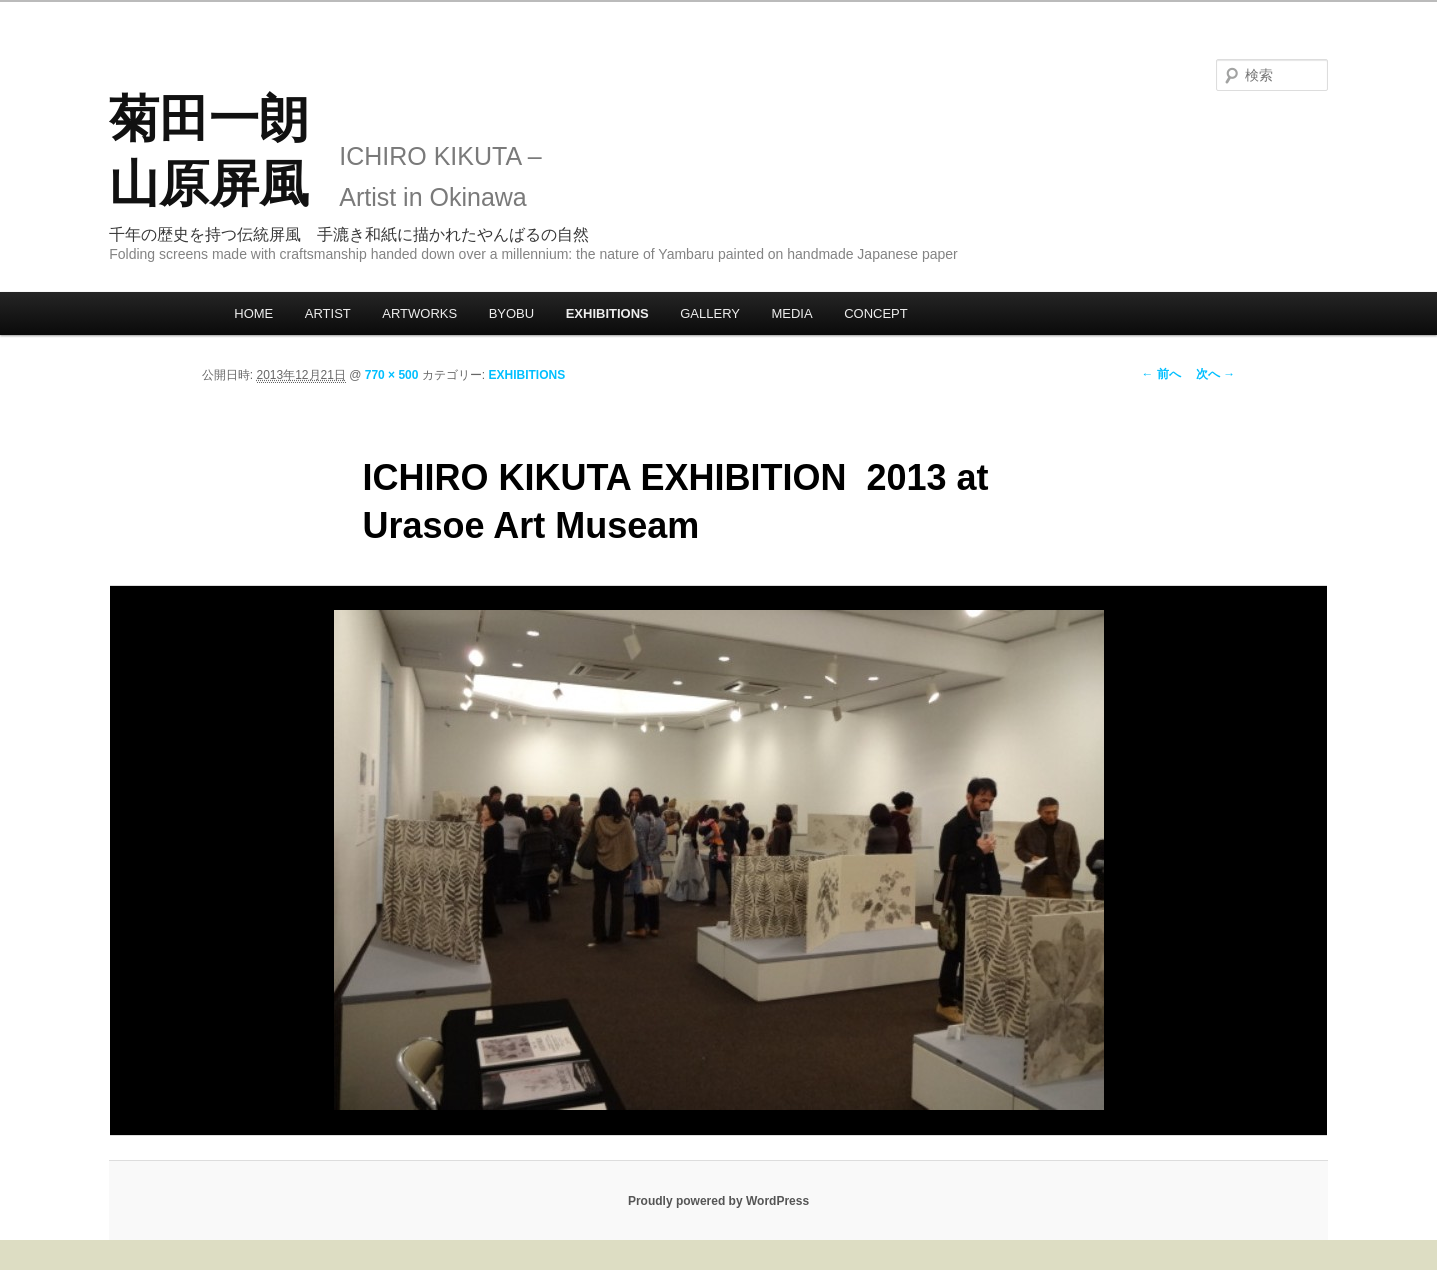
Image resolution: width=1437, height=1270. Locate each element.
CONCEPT (876, 313)
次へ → (1215, 374)
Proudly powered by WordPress (718, 1201)
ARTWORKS (419, 313)
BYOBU (512, 313)
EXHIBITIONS (607, 313)
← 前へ (1161, 374)
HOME (253, 313)
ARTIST (328, 313)
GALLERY (710, 313)
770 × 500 (392, 375)
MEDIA (791, 313)
